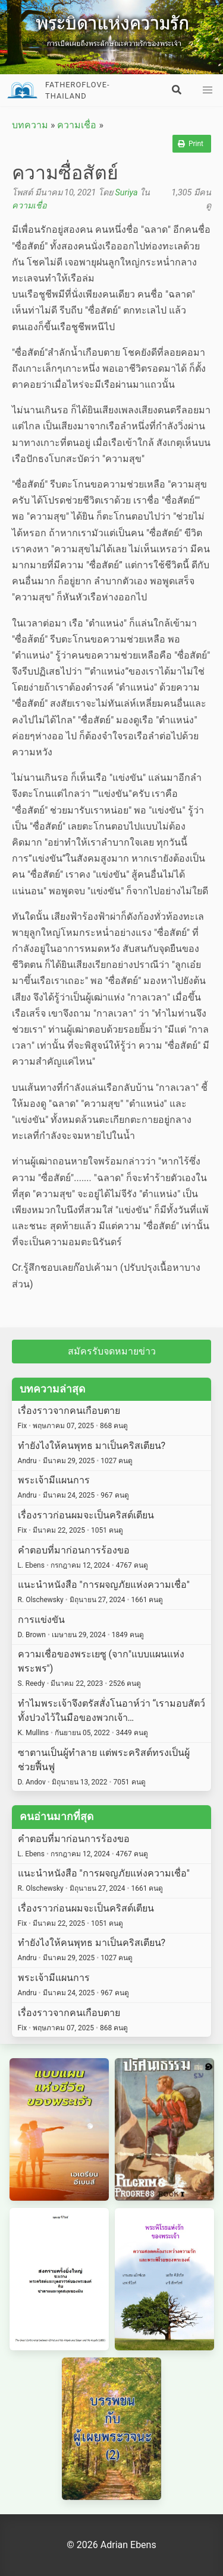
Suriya (126, 193)
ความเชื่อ (76, 125)
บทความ (30, 125)
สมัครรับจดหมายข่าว (112, 1351)
